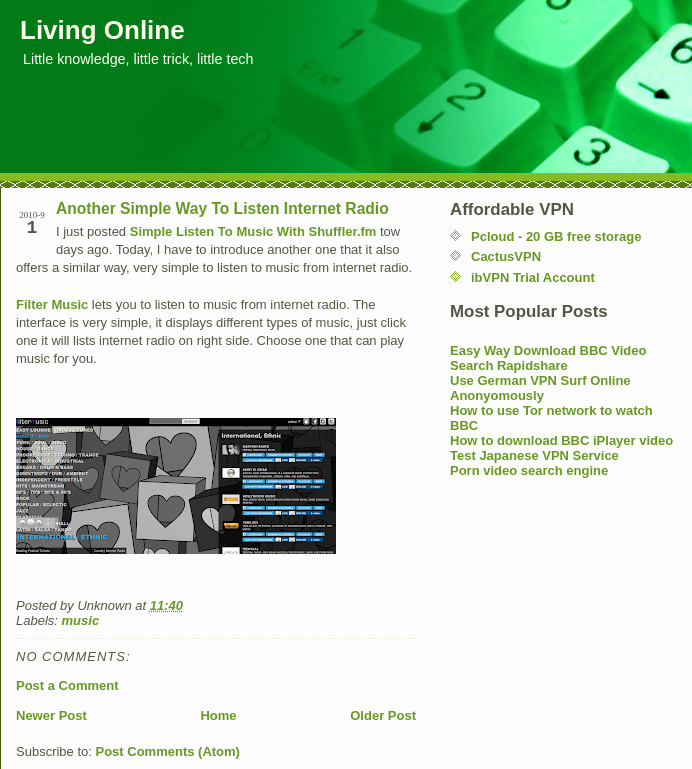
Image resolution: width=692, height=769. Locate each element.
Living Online (102, 30)
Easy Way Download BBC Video (548, 350)
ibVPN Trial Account (533, 277)
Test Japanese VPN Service (534, 455)
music (81, 620)
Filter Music (52, 304)
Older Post (383, 715)
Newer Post (51, 715)
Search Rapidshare (509, 365)
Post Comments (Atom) (168, 751)
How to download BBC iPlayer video (561, 440)
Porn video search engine (529, 470)
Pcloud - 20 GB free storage (556, 236)
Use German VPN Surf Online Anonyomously (540, 388)
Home (218, 715)
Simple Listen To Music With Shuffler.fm (253, 231)
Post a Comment (67, 685)
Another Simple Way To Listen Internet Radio (222, 208)
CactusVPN (506, 256)
